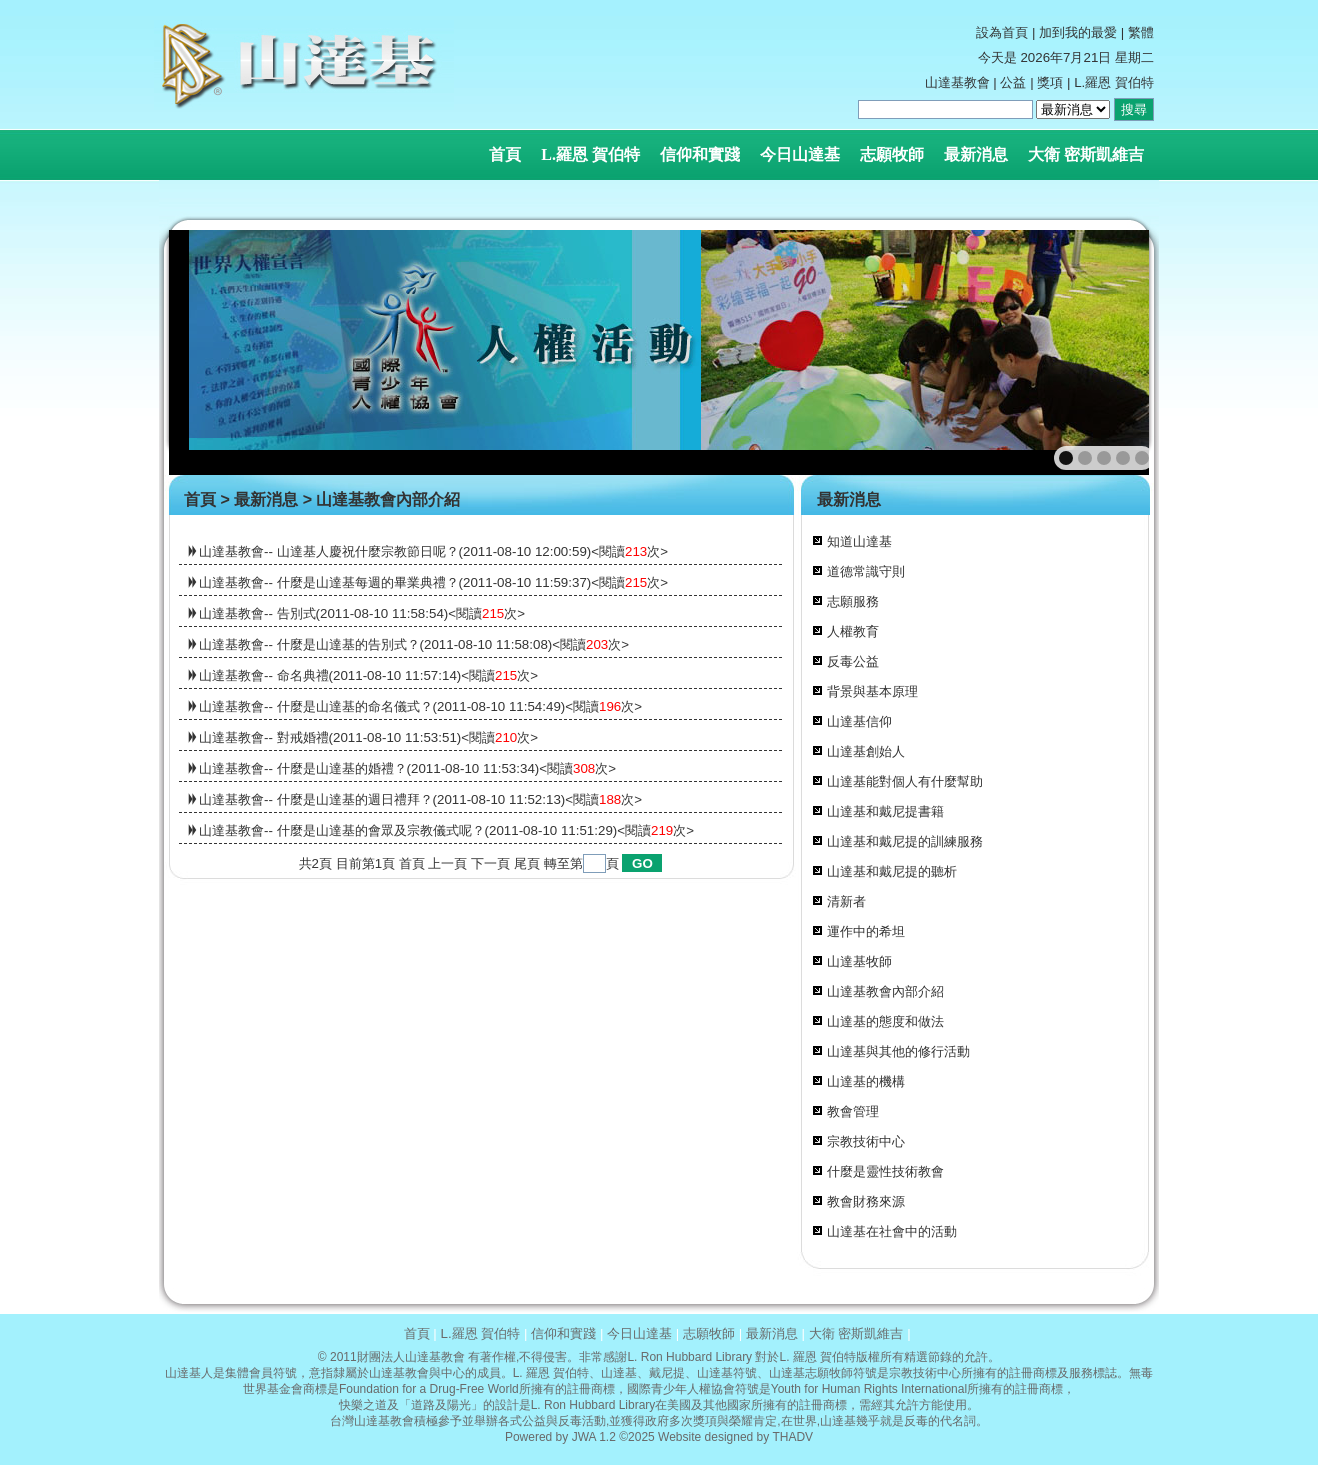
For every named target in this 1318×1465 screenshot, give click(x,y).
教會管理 (853, 1111)
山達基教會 (957, 82)
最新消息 (976, 154)
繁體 (1141, 32)
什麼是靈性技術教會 (885, 1171)
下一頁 (490, 863)
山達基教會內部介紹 (388, 499)
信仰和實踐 (700, 154)
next (1110, 353)
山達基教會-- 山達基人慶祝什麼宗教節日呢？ (329, 551)
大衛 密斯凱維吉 (1086, 154)
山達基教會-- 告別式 (257, 613)
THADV (792, 1437)
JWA (584, 1437)
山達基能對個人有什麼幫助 (905, 781)
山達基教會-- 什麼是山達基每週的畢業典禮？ (329, 582)
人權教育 (853, 631)
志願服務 (853, 601)
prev (227, 353)
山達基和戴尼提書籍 (885, 811)
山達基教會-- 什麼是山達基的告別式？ (309, 644)
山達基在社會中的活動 (892, 1231)
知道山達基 (859, 541)
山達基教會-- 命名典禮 (264, 675)
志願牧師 (892, 154)
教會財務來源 (866, 1201)
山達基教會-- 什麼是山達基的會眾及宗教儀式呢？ (342, 830)
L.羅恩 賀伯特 (590, 154)
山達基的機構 (866, 1081)
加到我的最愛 (1078, 32)
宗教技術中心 (866, 1141)
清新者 (846, 901)
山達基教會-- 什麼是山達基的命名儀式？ (316, 706)
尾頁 (527, 863)
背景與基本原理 (872, 691)
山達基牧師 (859, 961)
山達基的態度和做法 (885, 1021)
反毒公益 (853, 661)
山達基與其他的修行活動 (898, 1051)
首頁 (505, 154)
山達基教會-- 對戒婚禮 (264, 737)
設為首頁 (1002, 32)
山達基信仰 (859, 721)
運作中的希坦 (866, 931)
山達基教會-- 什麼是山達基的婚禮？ (303, 768)
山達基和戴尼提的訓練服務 (905, 841)
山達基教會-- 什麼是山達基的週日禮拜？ (316, 799)
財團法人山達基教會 (411, 1357)
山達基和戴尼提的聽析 (892, 871)
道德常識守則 (866, 571)
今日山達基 (800, 154)
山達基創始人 (866, 751)
